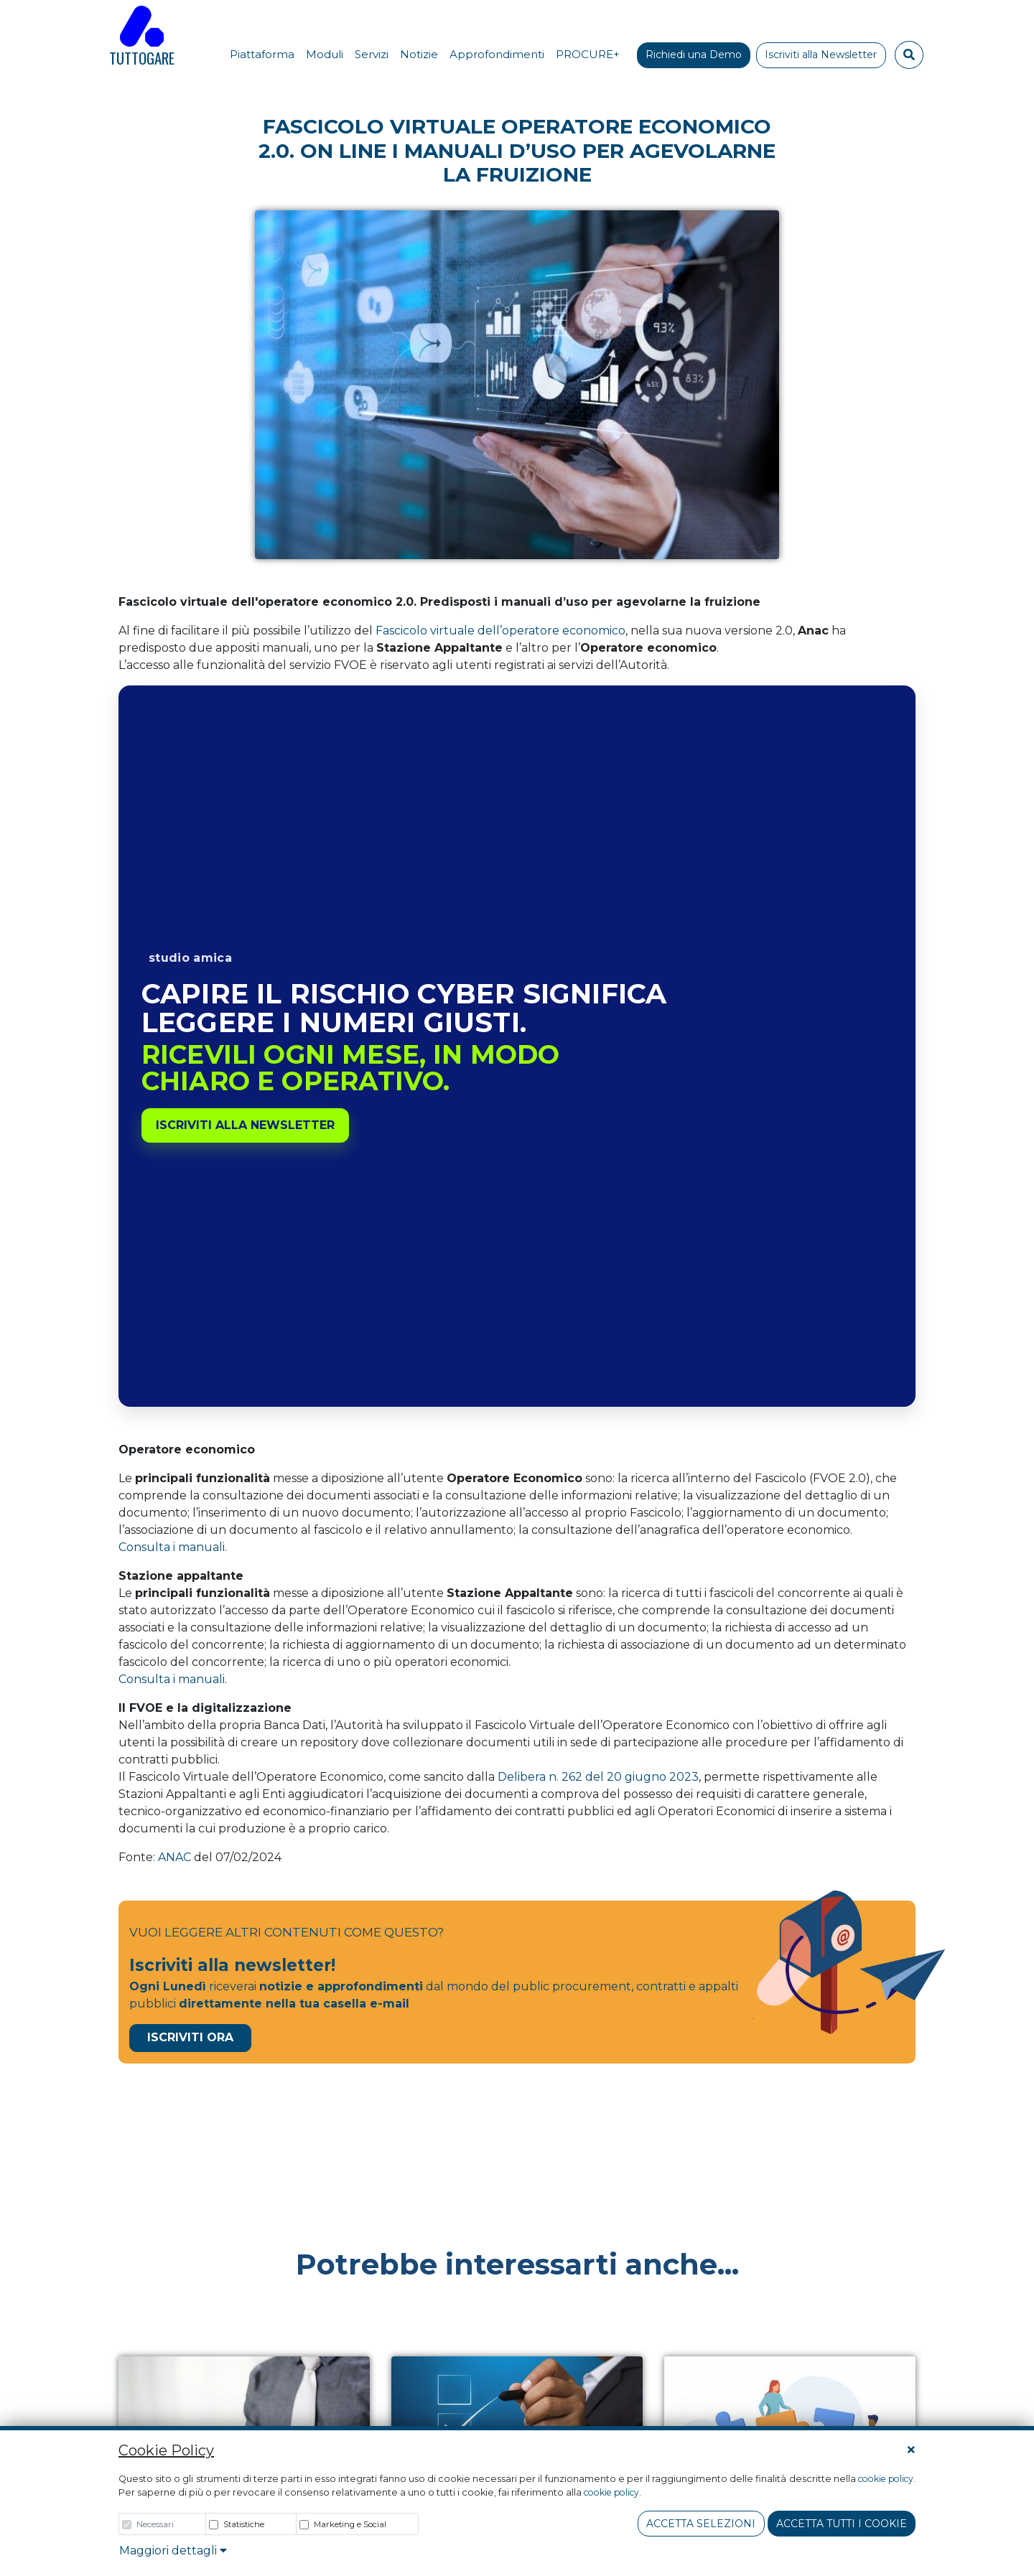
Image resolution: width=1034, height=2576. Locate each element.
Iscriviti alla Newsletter (821, 54)
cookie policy (885, 2478)
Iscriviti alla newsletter (245, 1125)
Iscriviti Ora (190, 2037)
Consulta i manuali (171, 1547)
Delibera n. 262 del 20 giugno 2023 (598, 1777)
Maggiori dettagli (173, 2550)
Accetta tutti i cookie (841, 2523)
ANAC (174, 1857)
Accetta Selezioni (700, 2523)
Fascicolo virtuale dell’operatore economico (500, 630)
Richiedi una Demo (694, 54)
